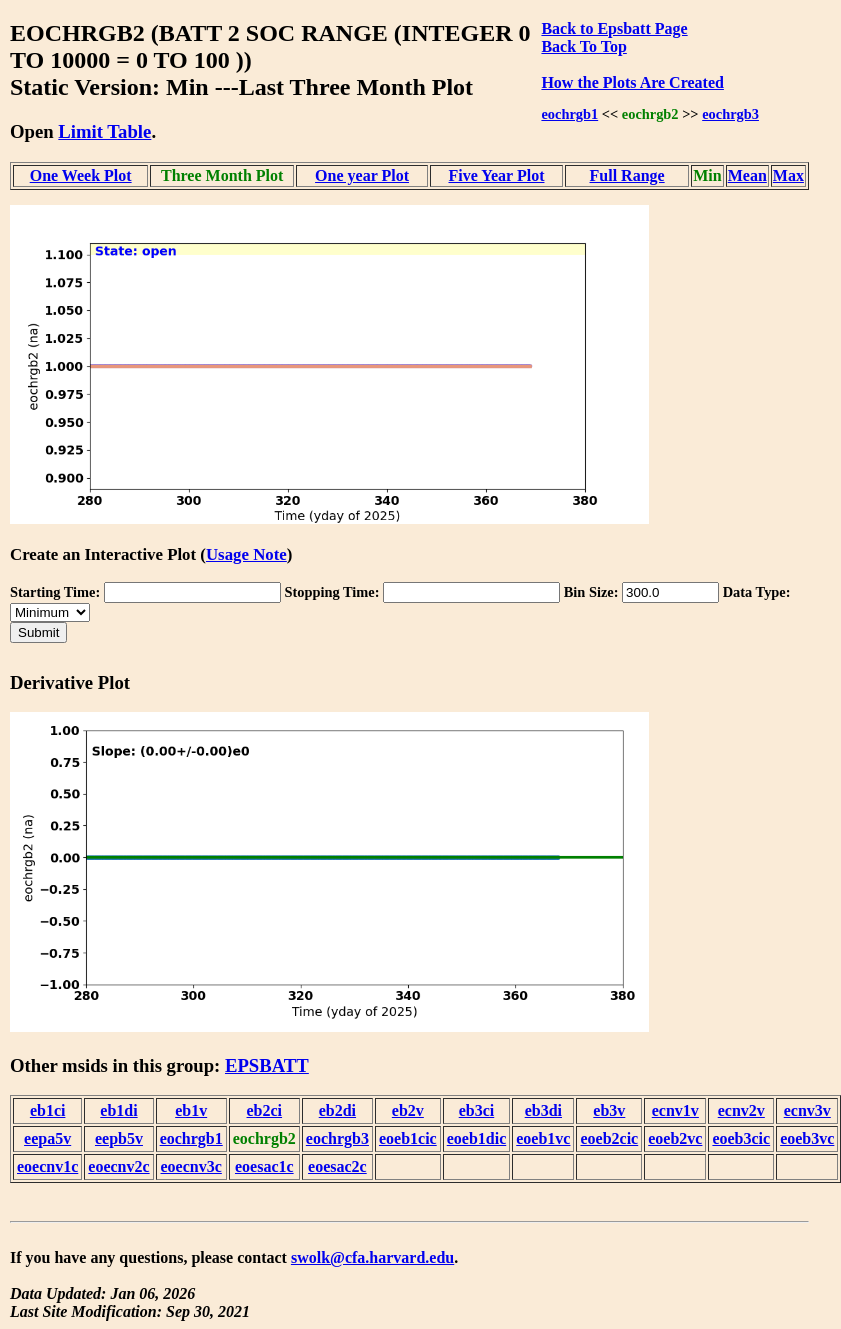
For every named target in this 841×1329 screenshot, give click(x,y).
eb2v (408, 1110)
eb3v (609, 1110)
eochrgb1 (569, 114)
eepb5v (119, 1138)
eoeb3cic (741, 1138)
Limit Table (104, 131)
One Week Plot (81, 175)
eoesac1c (264, 1166)
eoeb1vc (543, 1138)
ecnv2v (741, 1110)
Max (788, 175)
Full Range (627, 175)
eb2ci (265, 1110)
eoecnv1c (47, 1166)
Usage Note (246, 554)
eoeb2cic (609, 1138)
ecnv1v (675, 1110)
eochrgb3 (730, 114)
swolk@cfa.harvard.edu (372, 1257)
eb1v (191, 1110)
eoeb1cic (408, 1138)
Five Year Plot (497, 175)
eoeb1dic (477, 1138)
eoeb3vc (807, 1138)
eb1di (118, 1110)
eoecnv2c (118, 1166)
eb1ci (48, 1110)
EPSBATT (267, 1065)
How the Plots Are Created (632, 82)
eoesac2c (337, 1166)
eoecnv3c (191, 1166)
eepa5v (47, 1138)
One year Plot (362, 175)
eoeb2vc (675, 1138)
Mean (747, 175)
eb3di (543, 1110)
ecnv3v (807, 1110)
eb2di (337, 1110)
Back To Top (583, 46)
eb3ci (477, 1110)
